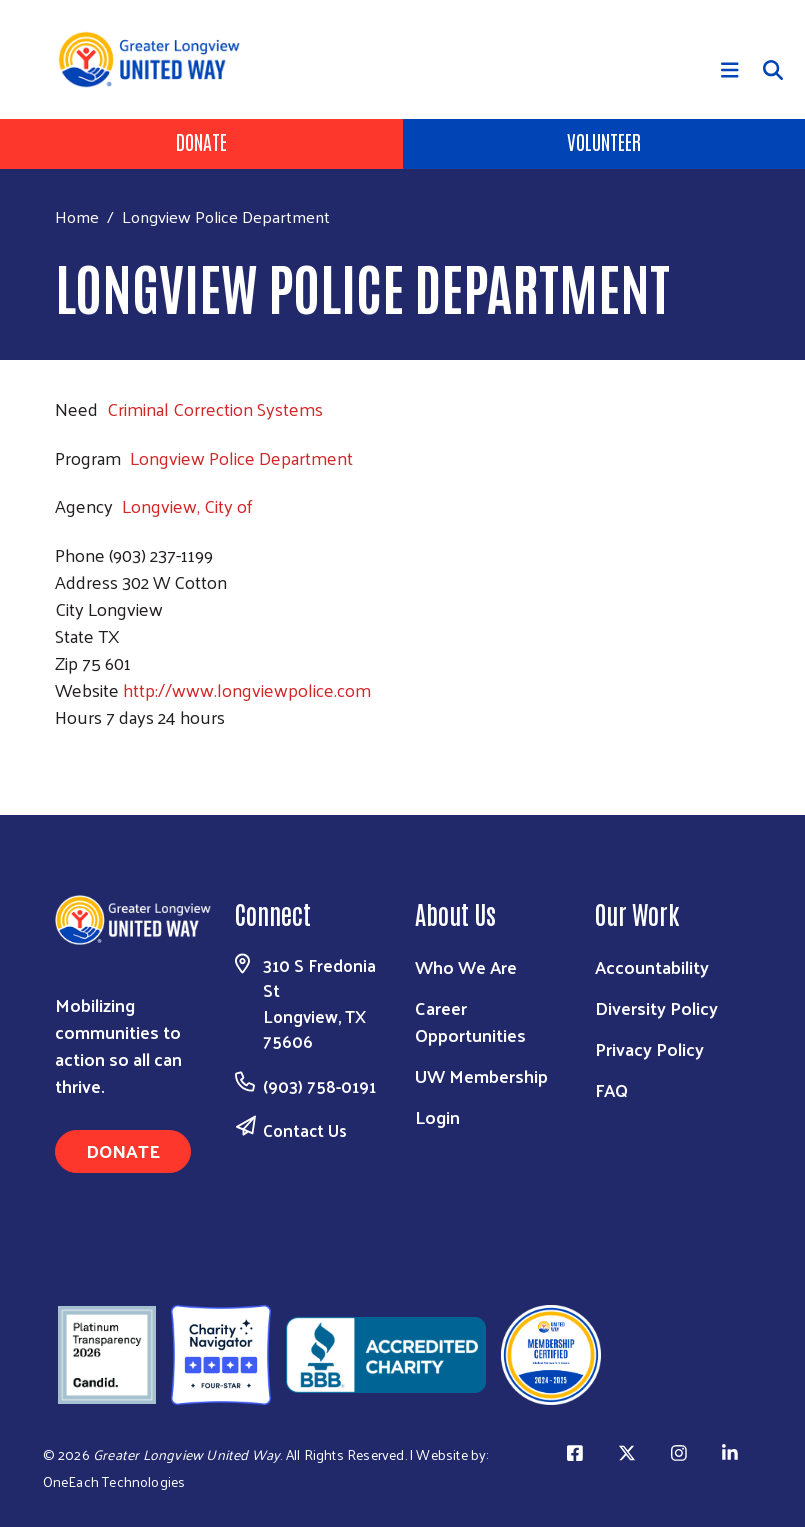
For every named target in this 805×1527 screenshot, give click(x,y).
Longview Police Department (241, 457)
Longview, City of (187, 505)
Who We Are (466, 966)
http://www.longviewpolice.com (247, 689)
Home (77, 216)
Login (437, 1116)
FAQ (611, 1089)
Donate (201, 141)
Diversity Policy (656, 1007)
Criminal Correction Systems (215, 408)
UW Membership (481, 1075)
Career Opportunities (470, 1021)
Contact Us (305, 1130)
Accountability (652, 966)
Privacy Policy (649, 1048)
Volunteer (604, 141)
